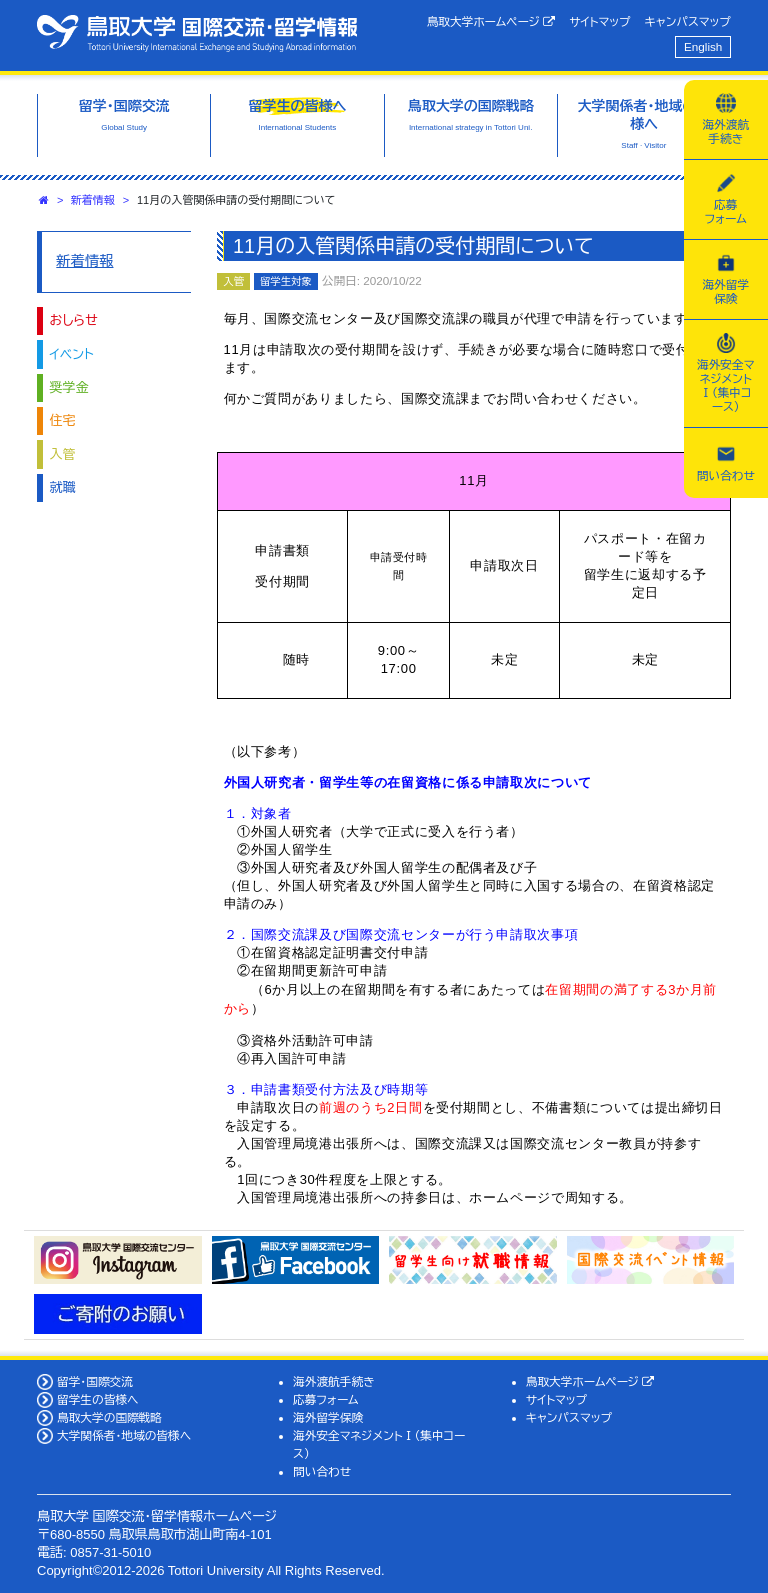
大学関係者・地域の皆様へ (124, 1435)
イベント (72, 354)
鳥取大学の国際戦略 (109, 1417)
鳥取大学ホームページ (491, 22)
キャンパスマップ (688, 21)
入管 (63, 454)
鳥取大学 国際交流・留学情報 (197, 33)
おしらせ (74, 320)
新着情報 (93, 200)
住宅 (63, 420)
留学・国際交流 (95, 1381)
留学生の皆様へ (98, 1399)
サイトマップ (599, 21)
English (703, 46)
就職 (63, 487)
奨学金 (69, 387)
